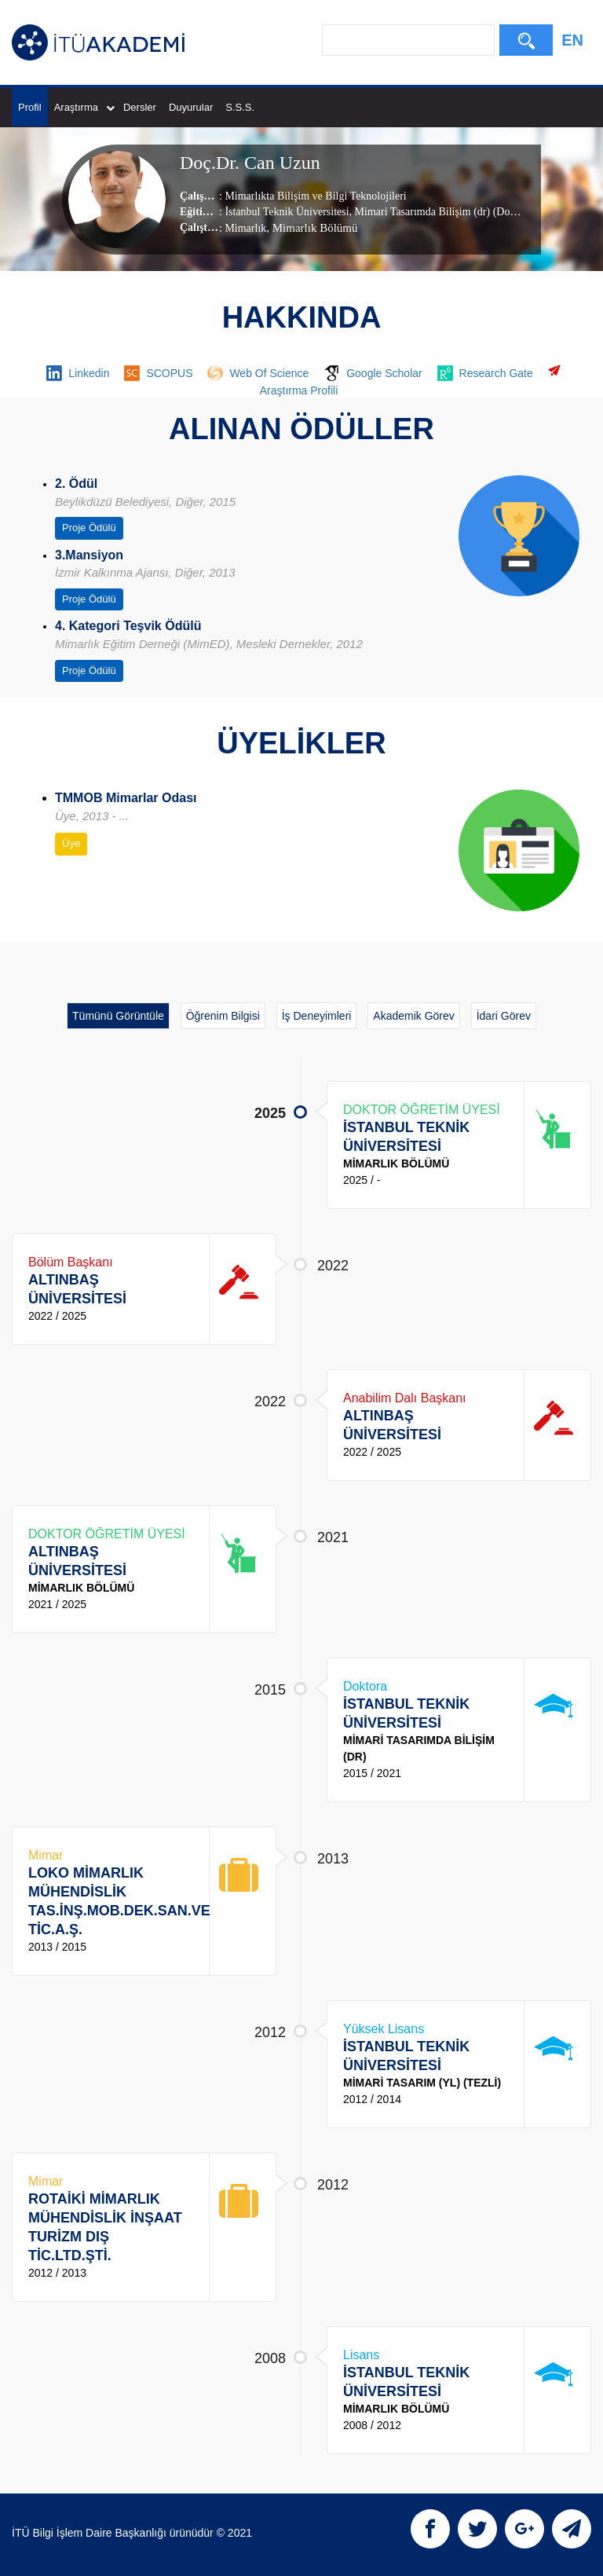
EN (572, 40)
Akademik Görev (413, 1016)
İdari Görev (504, 1016)
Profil (30, 107)
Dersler (139, 107)
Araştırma (84, 107)
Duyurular (191, 107)
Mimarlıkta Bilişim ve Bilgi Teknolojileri (315, 196)
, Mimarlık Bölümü (311, 228)
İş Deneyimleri (317, 1016)
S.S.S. (239, 107)
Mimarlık (245, 228)
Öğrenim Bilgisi (223, 1016)
